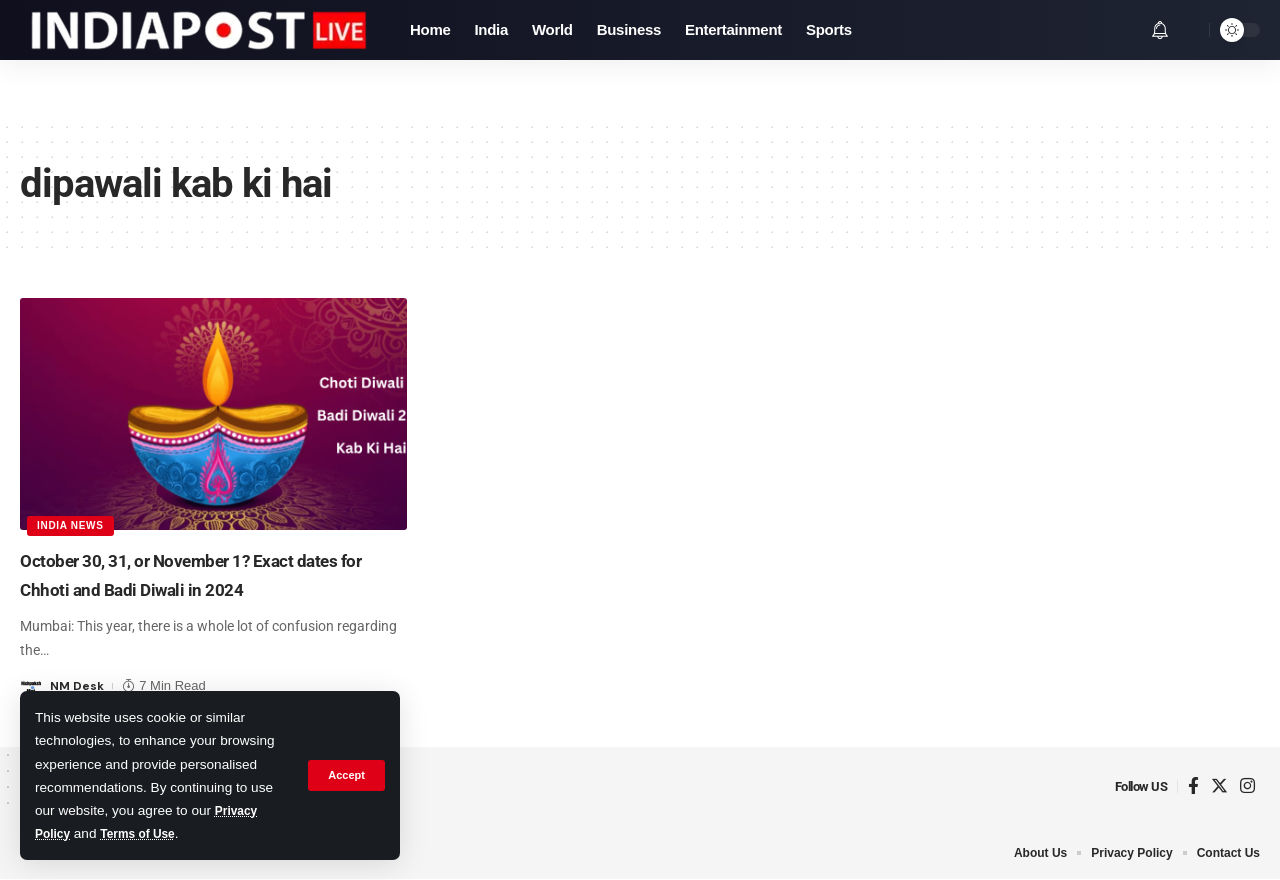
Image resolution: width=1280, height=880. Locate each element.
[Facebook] (1193, 786)
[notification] (1160, 30)
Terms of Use (147, 833)
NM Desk (78, 685)
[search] (1189, 30)
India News (72, 523)
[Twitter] (1219, 786)
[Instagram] (1247, 786)
